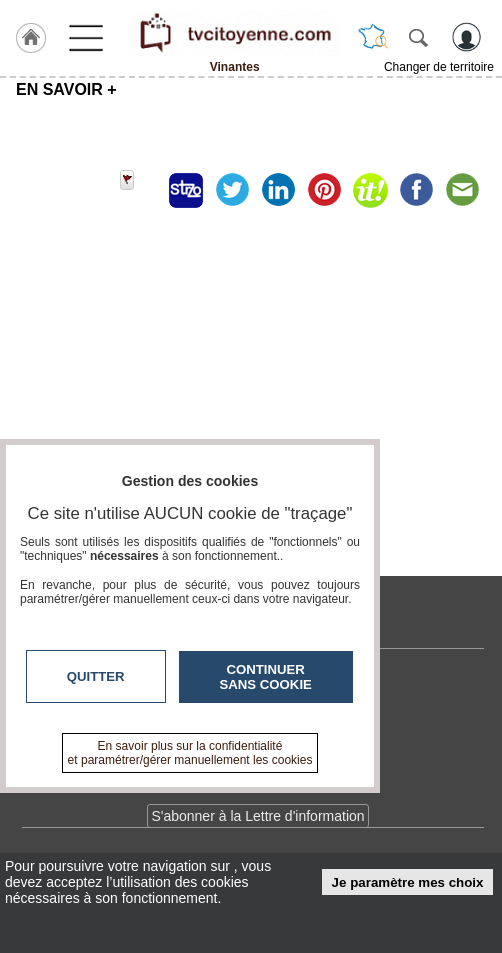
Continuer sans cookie (266, 677)
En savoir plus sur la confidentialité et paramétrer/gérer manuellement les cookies (190, 753)
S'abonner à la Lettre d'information (257, 816)
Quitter (96, 676)
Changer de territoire (439, 67)
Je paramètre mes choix (408, 882)
